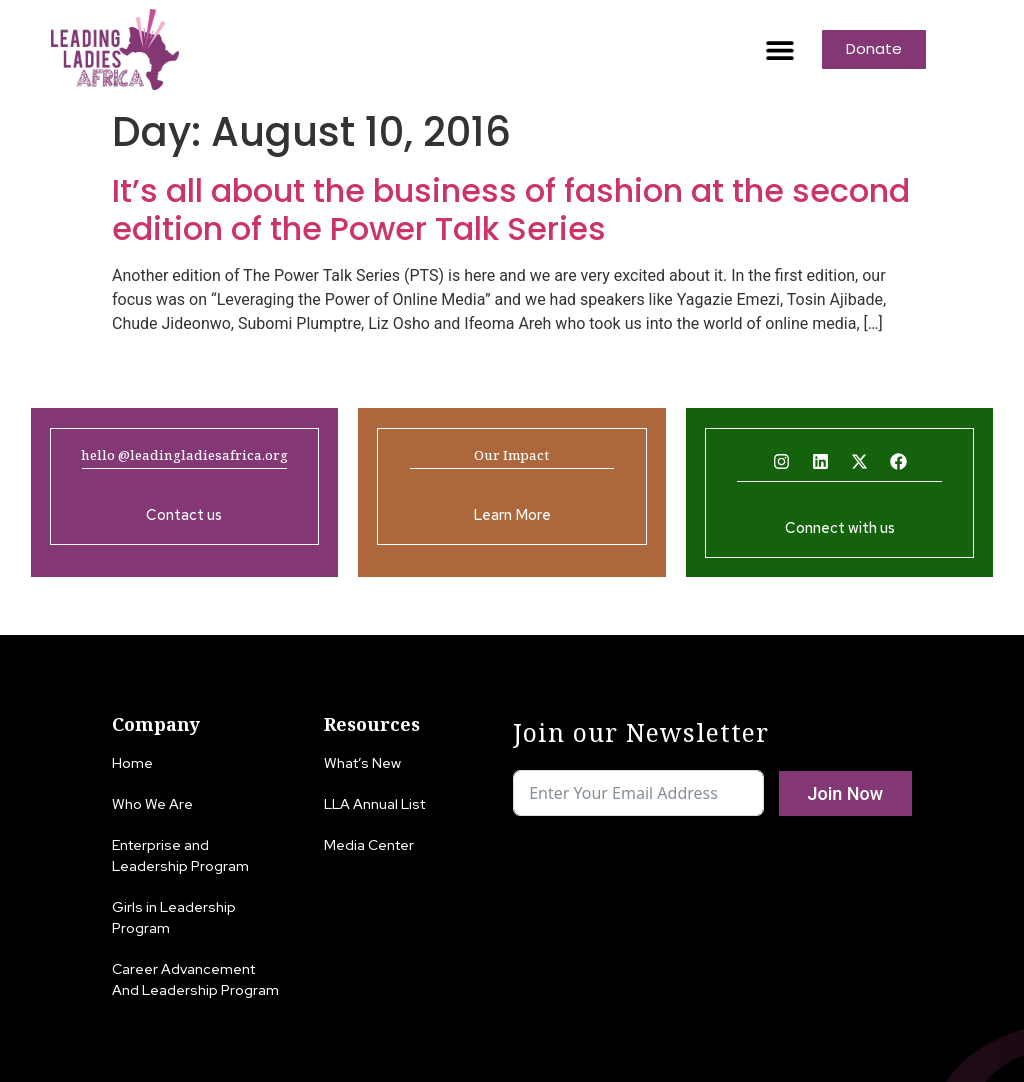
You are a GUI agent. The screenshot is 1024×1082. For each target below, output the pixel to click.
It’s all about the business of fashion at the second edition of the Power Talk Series (511, 209)
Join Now (845, 793)
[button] (779, 49)
